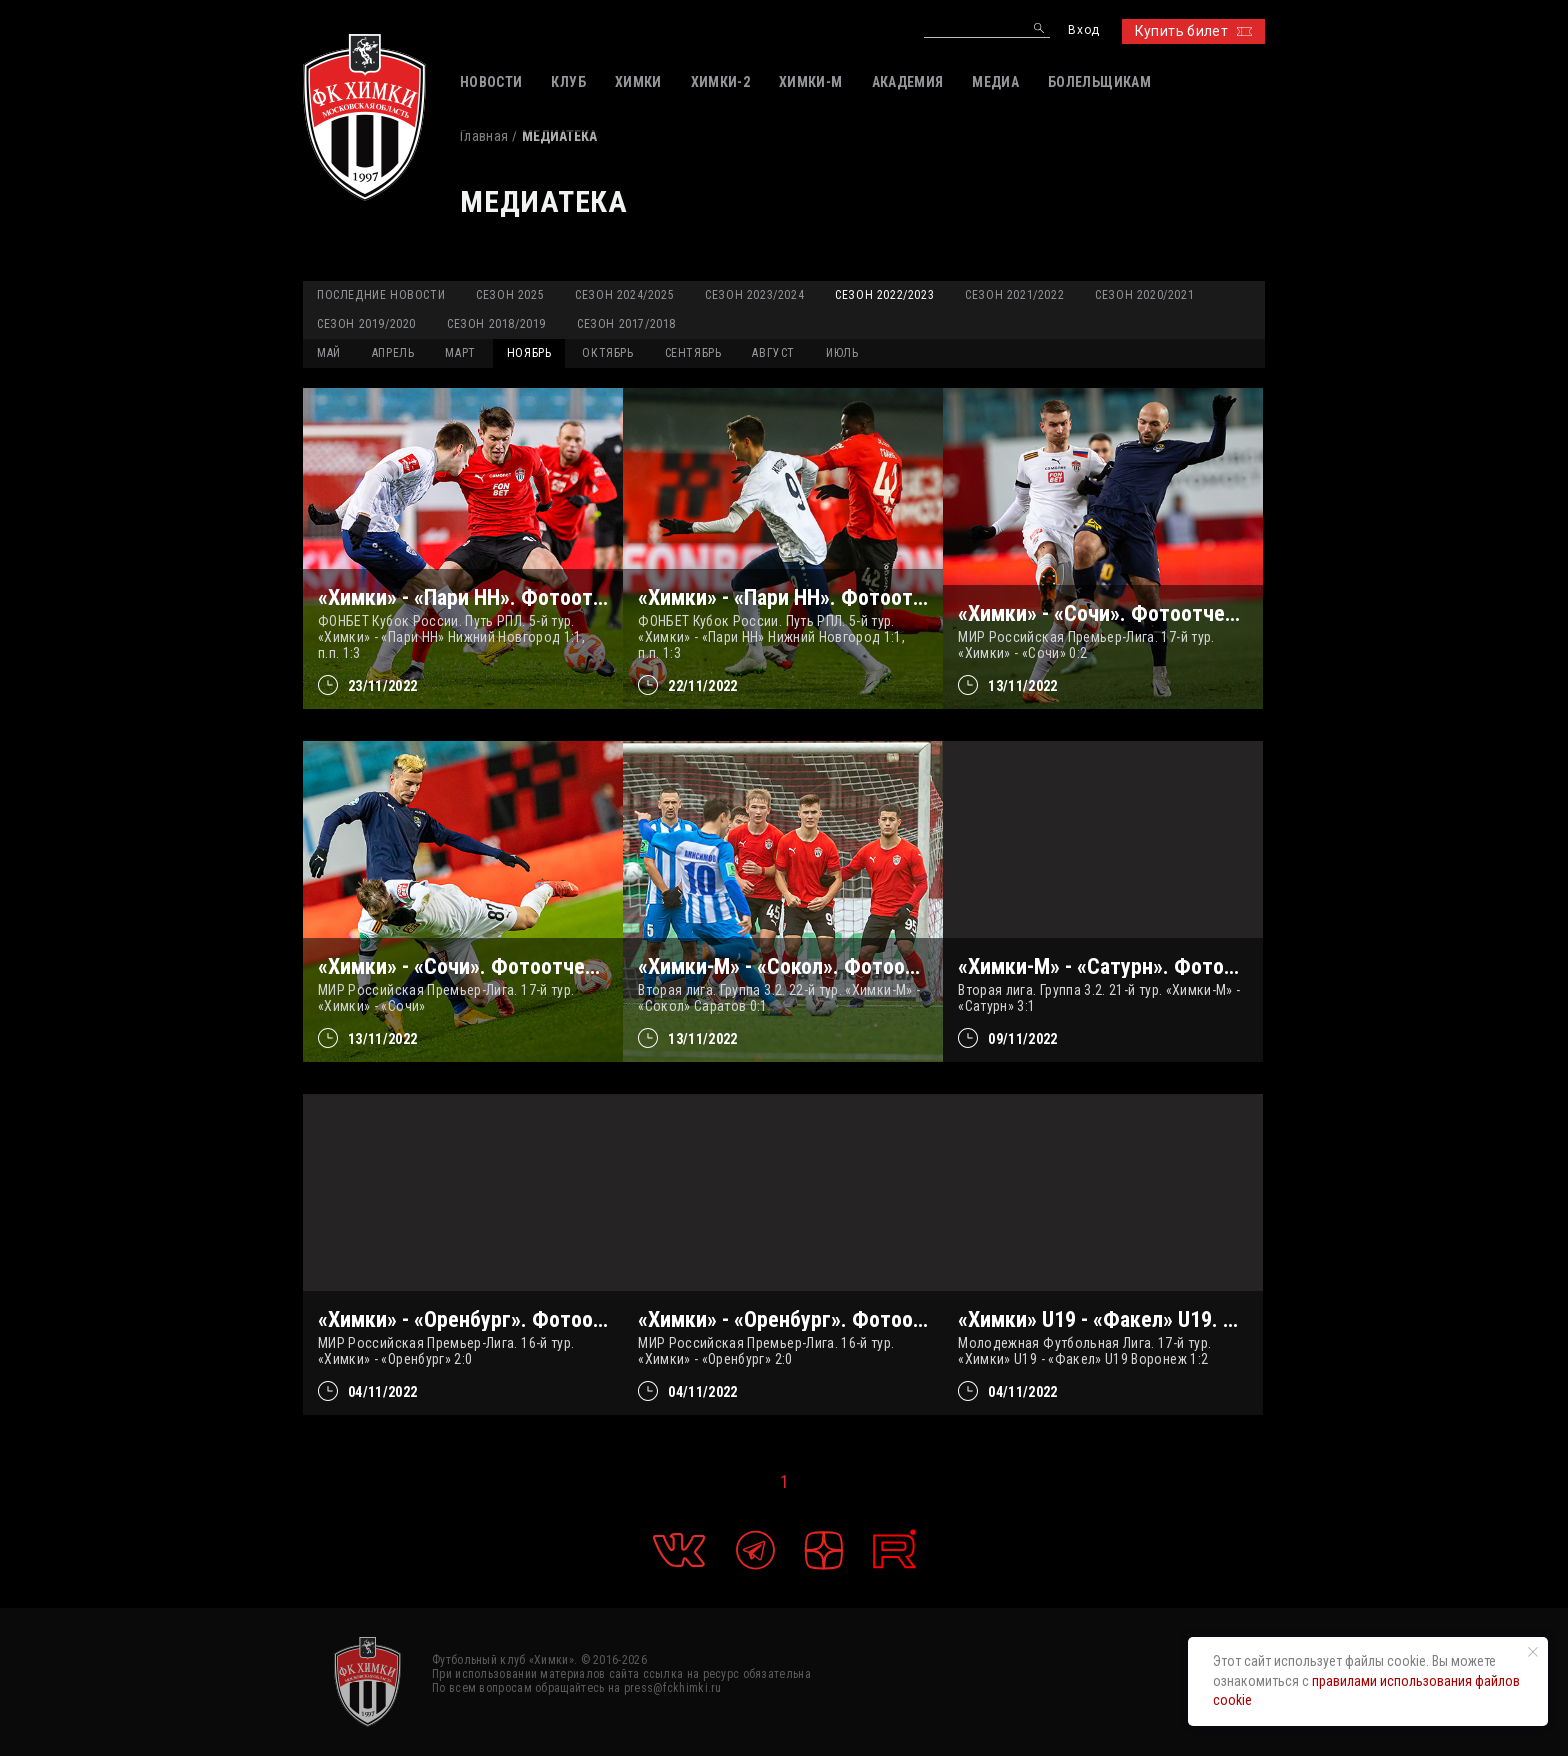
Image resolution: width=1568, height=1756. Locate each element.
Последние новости (381, 295)
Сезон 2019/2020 (366, 324)
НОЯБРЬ (529, 353)
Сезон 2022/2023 (884, 295)
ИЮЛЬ (842, 353)
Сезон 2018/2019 (496, 324)
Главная (484, 136)
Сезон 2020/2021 (1144, 295)
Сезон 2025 (510, 295)
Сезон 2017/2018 (626, 324)
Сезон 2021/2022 (1014, 295)
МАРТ (460, 353)
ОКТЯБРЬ (607, 353)
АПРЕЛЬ (393, 353)
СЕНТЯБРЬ (693, 353)
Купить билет (1193, 31)
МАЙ (329, 353)
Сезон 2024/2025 (624, 295)
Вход (1083, 30)
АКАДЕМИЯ (908, 82)
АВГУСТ (773, 353)
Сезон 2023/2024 (754, 295)
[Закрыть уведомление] (1533, 1652)
